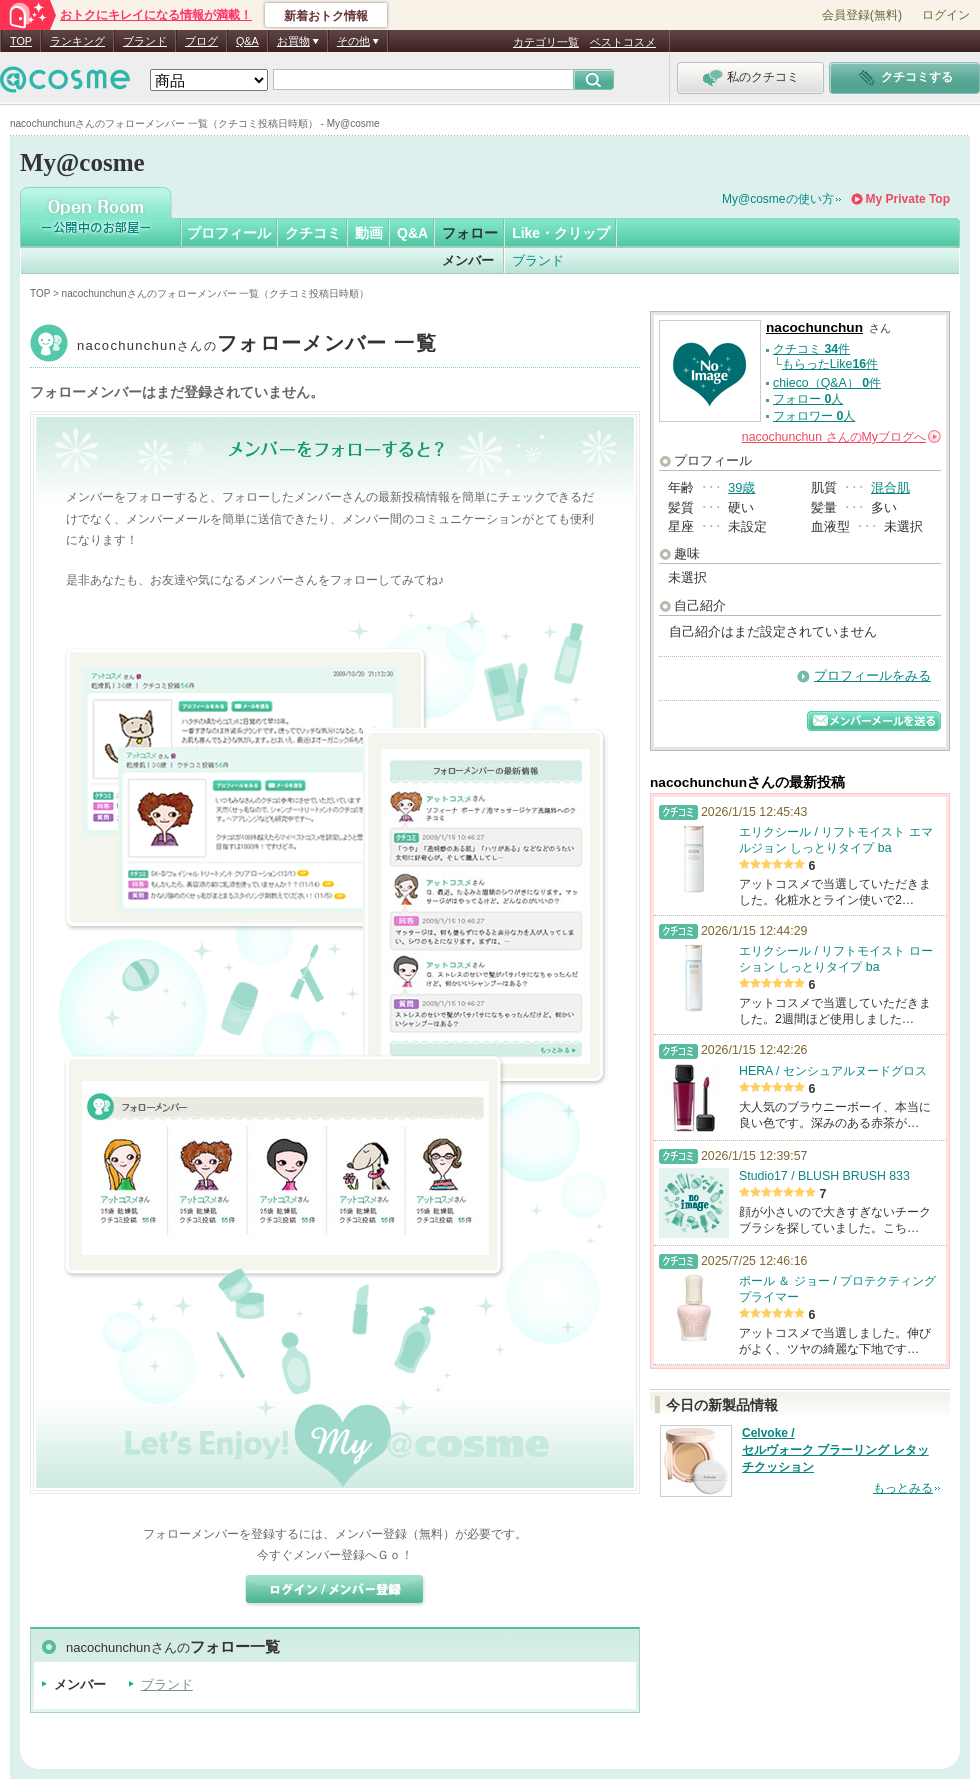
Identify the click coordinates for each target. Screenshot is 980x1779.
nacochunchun (257, 345)
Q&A (247, 41)
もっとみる (903, 1488)
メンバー (468, 260)
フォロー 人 (808, 399)
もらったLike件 (830, 364)
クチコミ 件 (811, 349)
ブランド (145, 41)
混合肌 (890, 487)
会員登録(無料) (862, 15)
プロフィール (229, 233)
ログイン (946, 15)
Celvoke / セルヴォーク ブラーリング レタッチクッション (835, 1450)
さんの (841, 437)
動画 (369, 233)
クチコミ (313, 233)
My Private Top (908, 199)
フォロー (470, 233)
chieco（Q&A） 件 (827, 383)
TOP (21, 41)
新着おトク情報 (326, 16)
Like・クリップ (561, 233)
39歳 (741, 487)
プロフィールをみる (872, 675)
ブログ (201, 41)
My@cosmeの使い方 (778, 199)
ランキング (77, 41)
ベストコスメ (623, 42)
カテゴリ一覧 (546, 42)
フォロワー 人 (814, 416)
